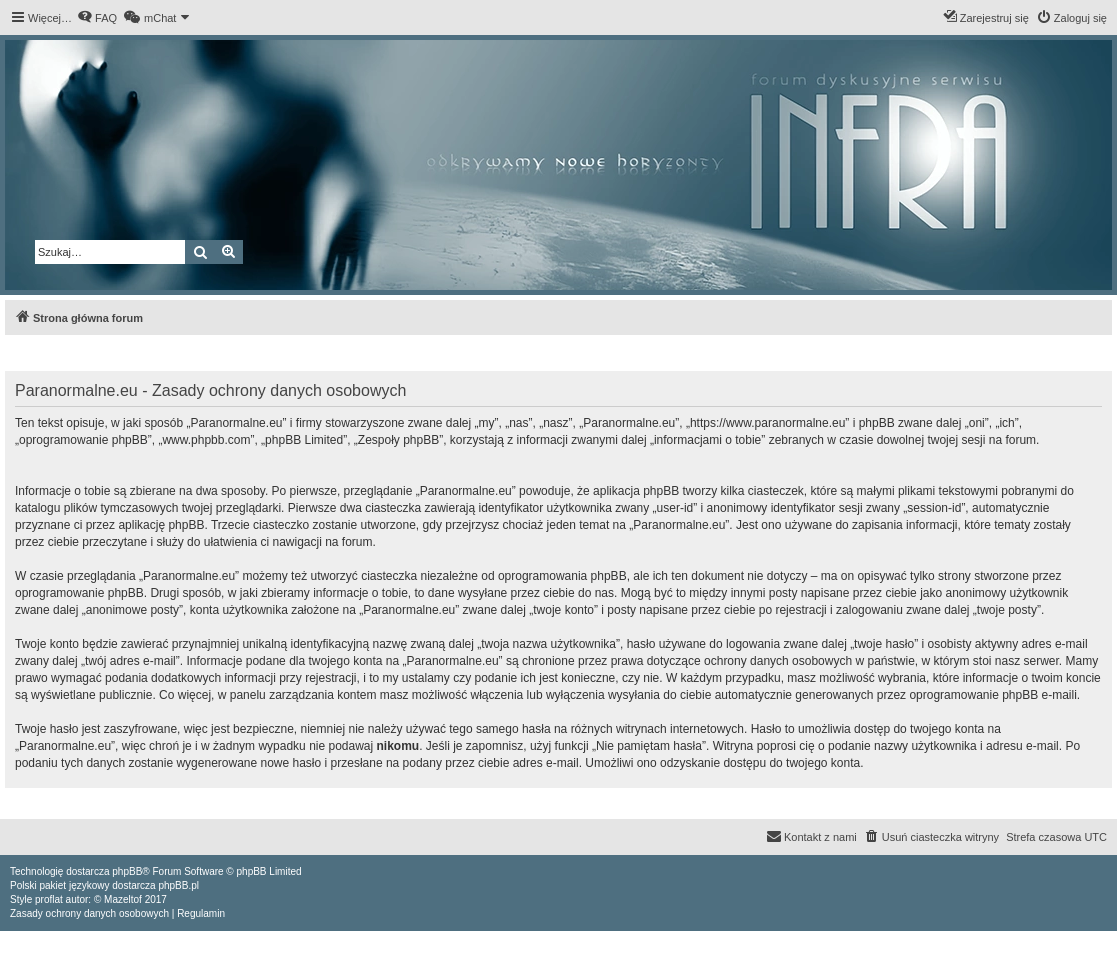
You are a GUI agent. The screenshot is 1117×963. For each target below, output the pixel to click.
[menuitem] (97, 18)
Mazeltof (123, 899)
